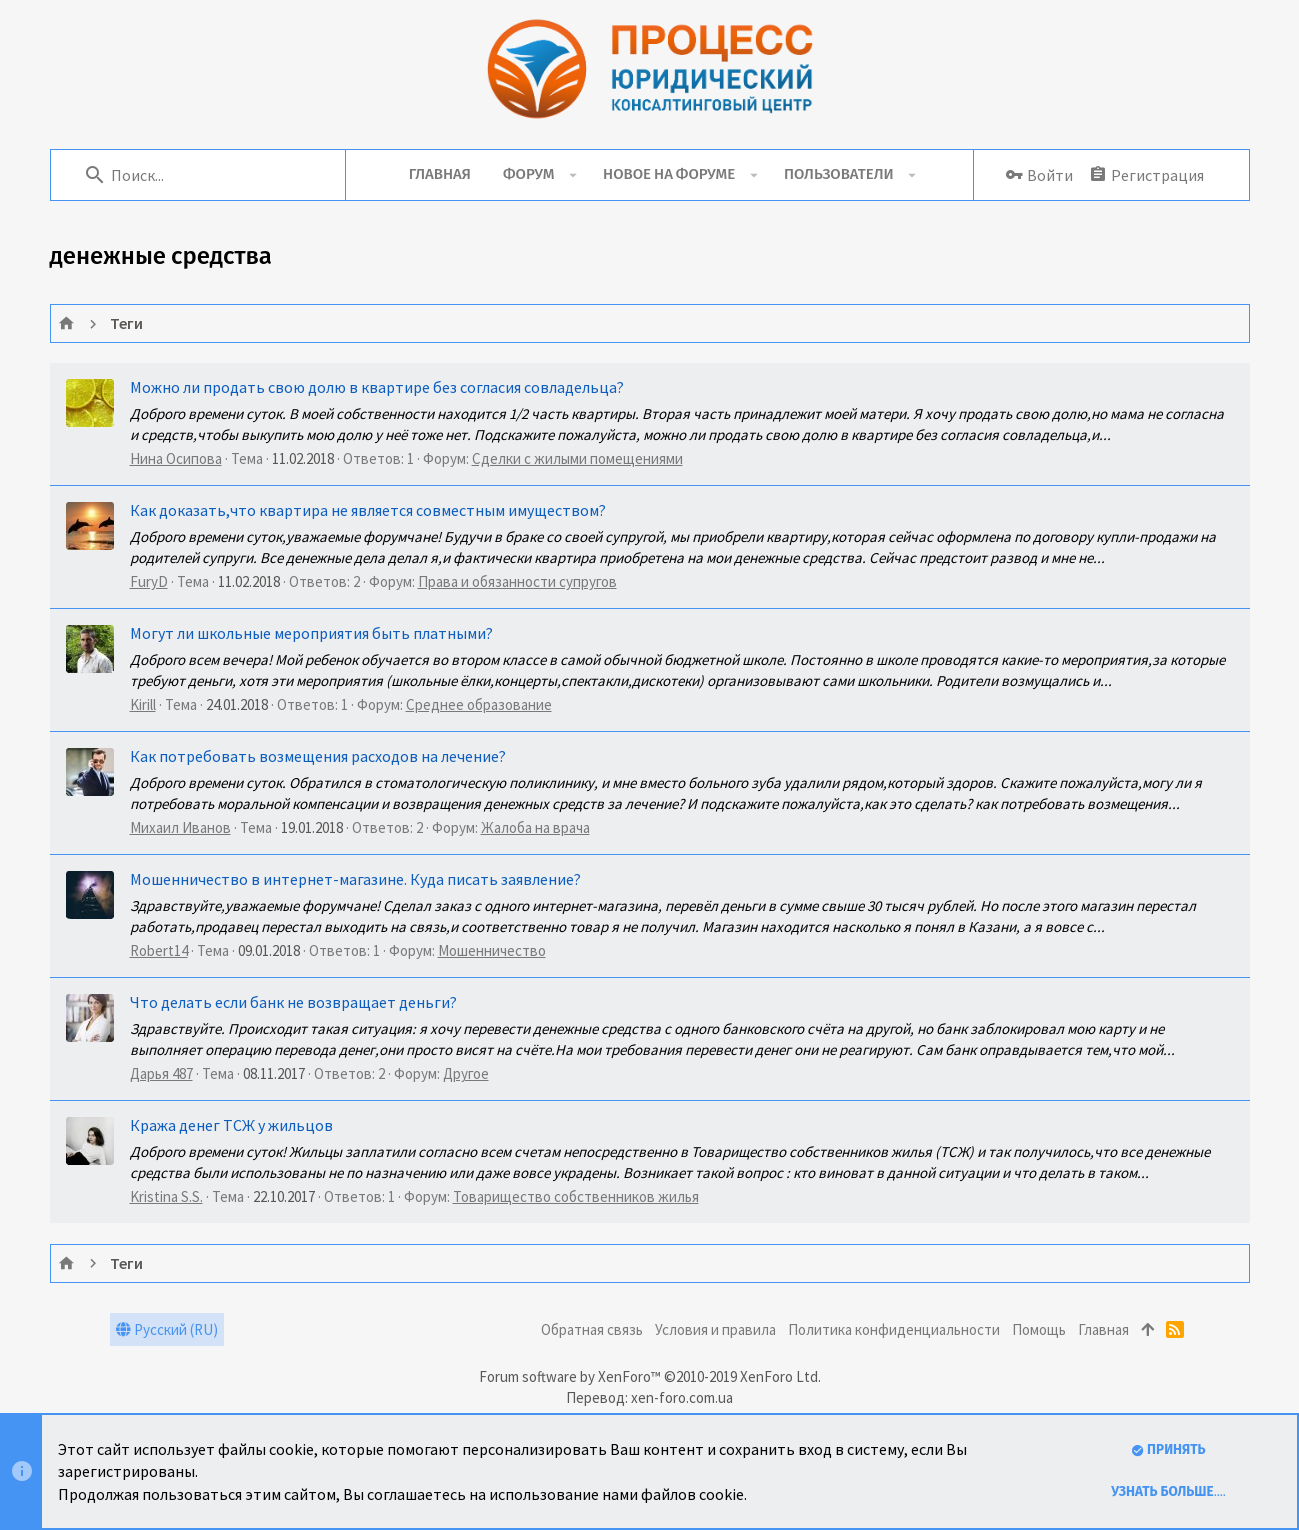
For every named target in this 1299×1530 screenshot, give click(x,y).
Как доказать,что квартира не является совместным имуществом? (368, 510)
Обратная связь (592, 1329)
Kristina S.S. (166, 1196)
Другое (466, 1073)
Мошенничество (492, 950)
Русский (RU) (167, 1329)
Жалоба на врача (535, 827)
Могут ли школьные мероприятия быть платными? (311, 633)
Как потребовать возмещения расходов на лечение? (318, 756)
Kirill (143, 704)
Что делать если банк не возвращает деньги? (293, 1002)
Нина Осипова (176, 458)
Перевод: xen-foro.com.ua (649, 1397)
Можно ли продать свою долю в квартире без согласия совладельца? (377, 387)
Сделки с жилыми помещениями (577, 458)
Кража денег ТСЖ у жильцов (231, 1125)
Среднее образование (479, 704)
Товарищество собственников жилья (576, 1196)
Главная (1103, 1329)
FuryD (149, 581)
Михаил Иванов (180, 827)
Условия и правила (715, 1329)
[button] (572, 175)
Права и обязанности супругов (517, 581)
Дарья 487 (161, 1073)
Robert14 (159, 950)
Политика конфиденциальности (894, 1329)
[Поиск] (211, 175)
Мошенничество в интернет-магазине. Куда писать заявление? (355, 879)
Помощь (1039, 1329)
